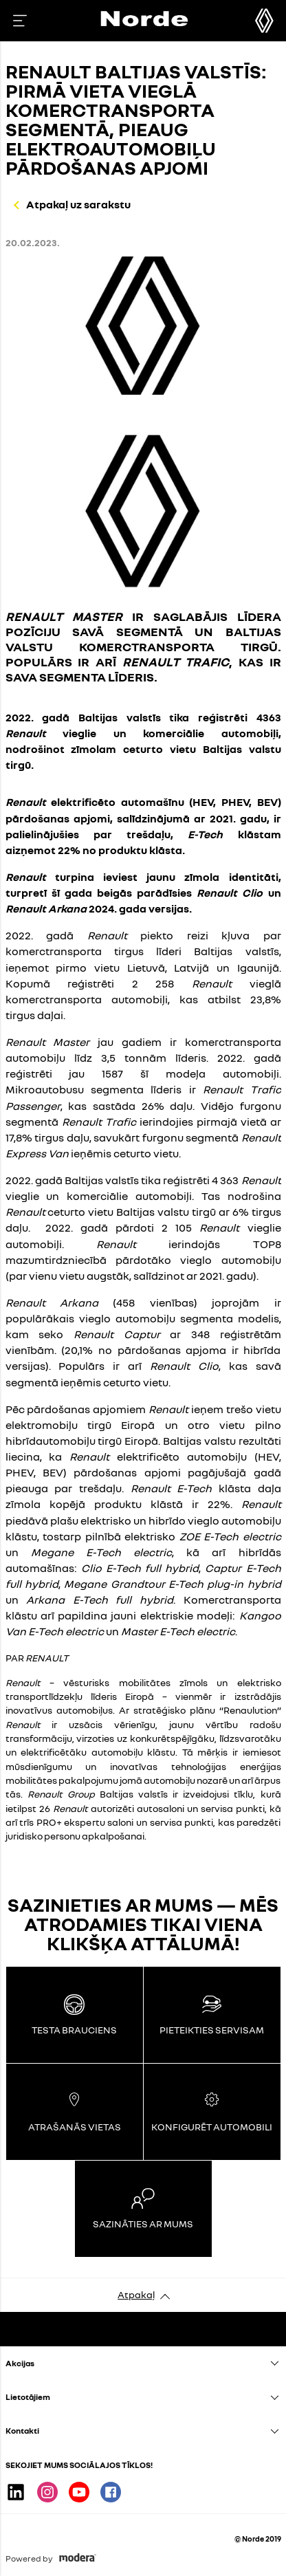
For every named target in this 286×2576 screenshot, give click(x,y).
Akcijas (20, 2363)
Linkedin (16, 2492)
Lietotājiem (28, 2397)
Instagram (47, 2492)
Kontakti (22, 2430)
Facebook (110, 2492)
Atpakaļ (136, 2294)
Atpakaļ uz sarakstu (78, 204)
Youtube (79, 2492)
